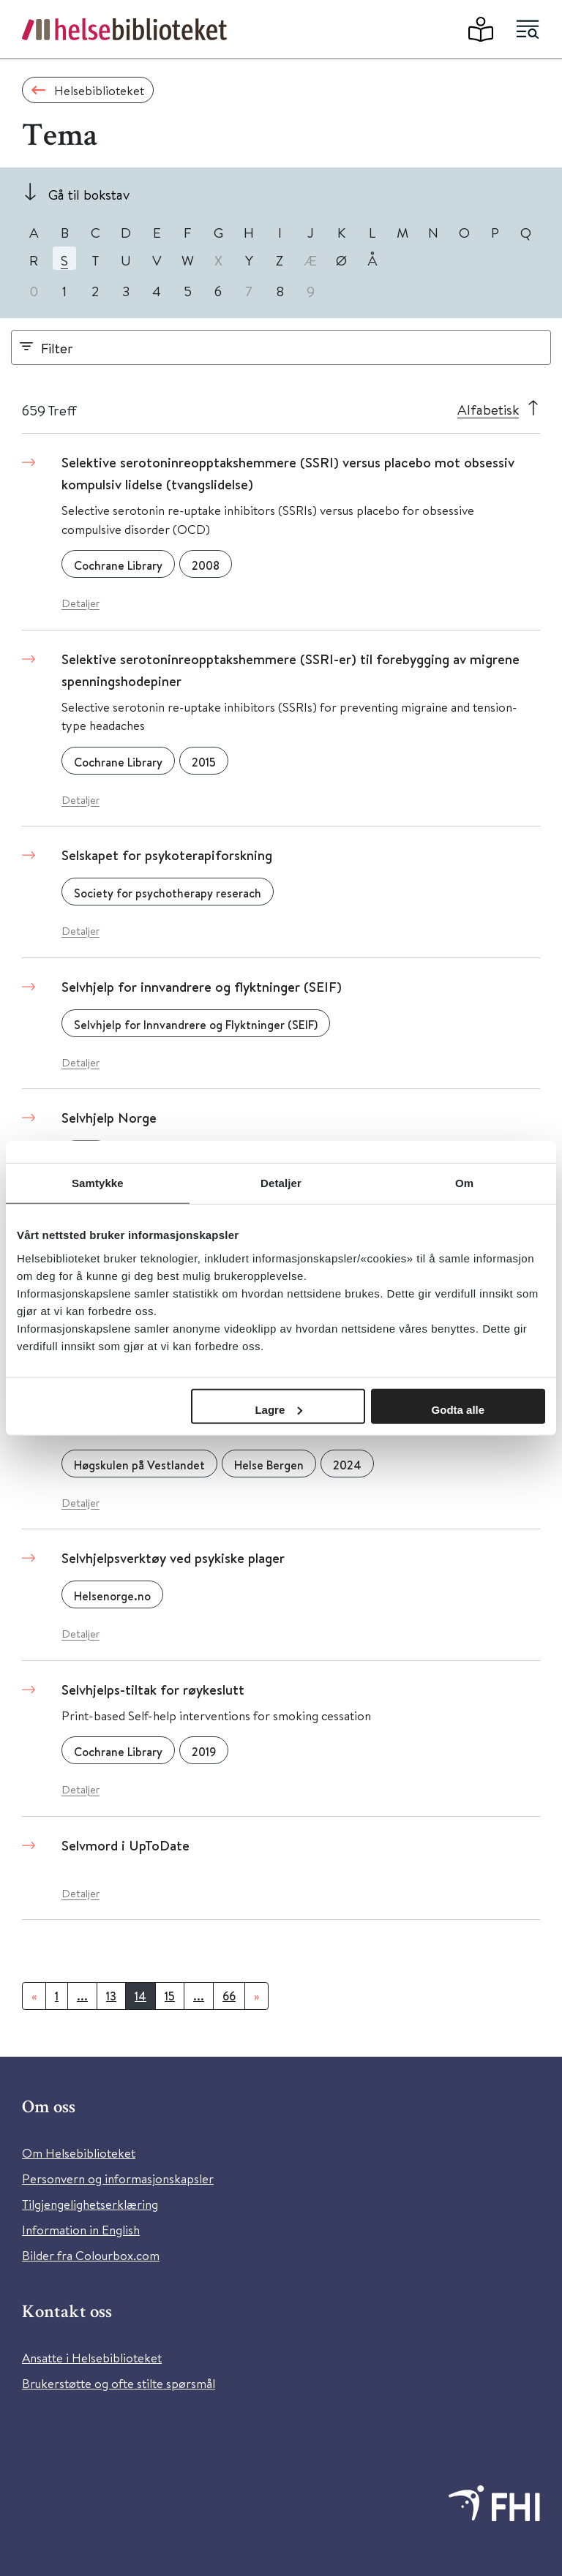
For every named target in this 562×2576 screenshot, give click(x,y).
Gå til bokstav (89, 194)
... (82, 1996)
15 (170, 1996)
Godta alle (458, 1409)
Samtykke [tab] (98, 1183)
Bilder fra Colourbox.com (91, 2255)
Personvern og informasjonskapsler (118, 2178)
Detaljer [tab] (281, 1183)
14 (140, 1996)
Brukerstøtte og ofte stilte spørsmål (118, 2383)
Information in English (81, 2229)
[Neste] (256, 1996)
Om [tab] (464, 1183)
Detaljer (80, 603)
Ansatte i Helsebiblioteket (92, 2357)
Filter (57, 348)
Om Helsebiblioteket (78, 2152)
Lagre (278, 1409)
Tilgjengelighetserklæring (90, 2204)
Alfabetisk (488, 409)
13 (111, 1996)
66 (229, 1996)
